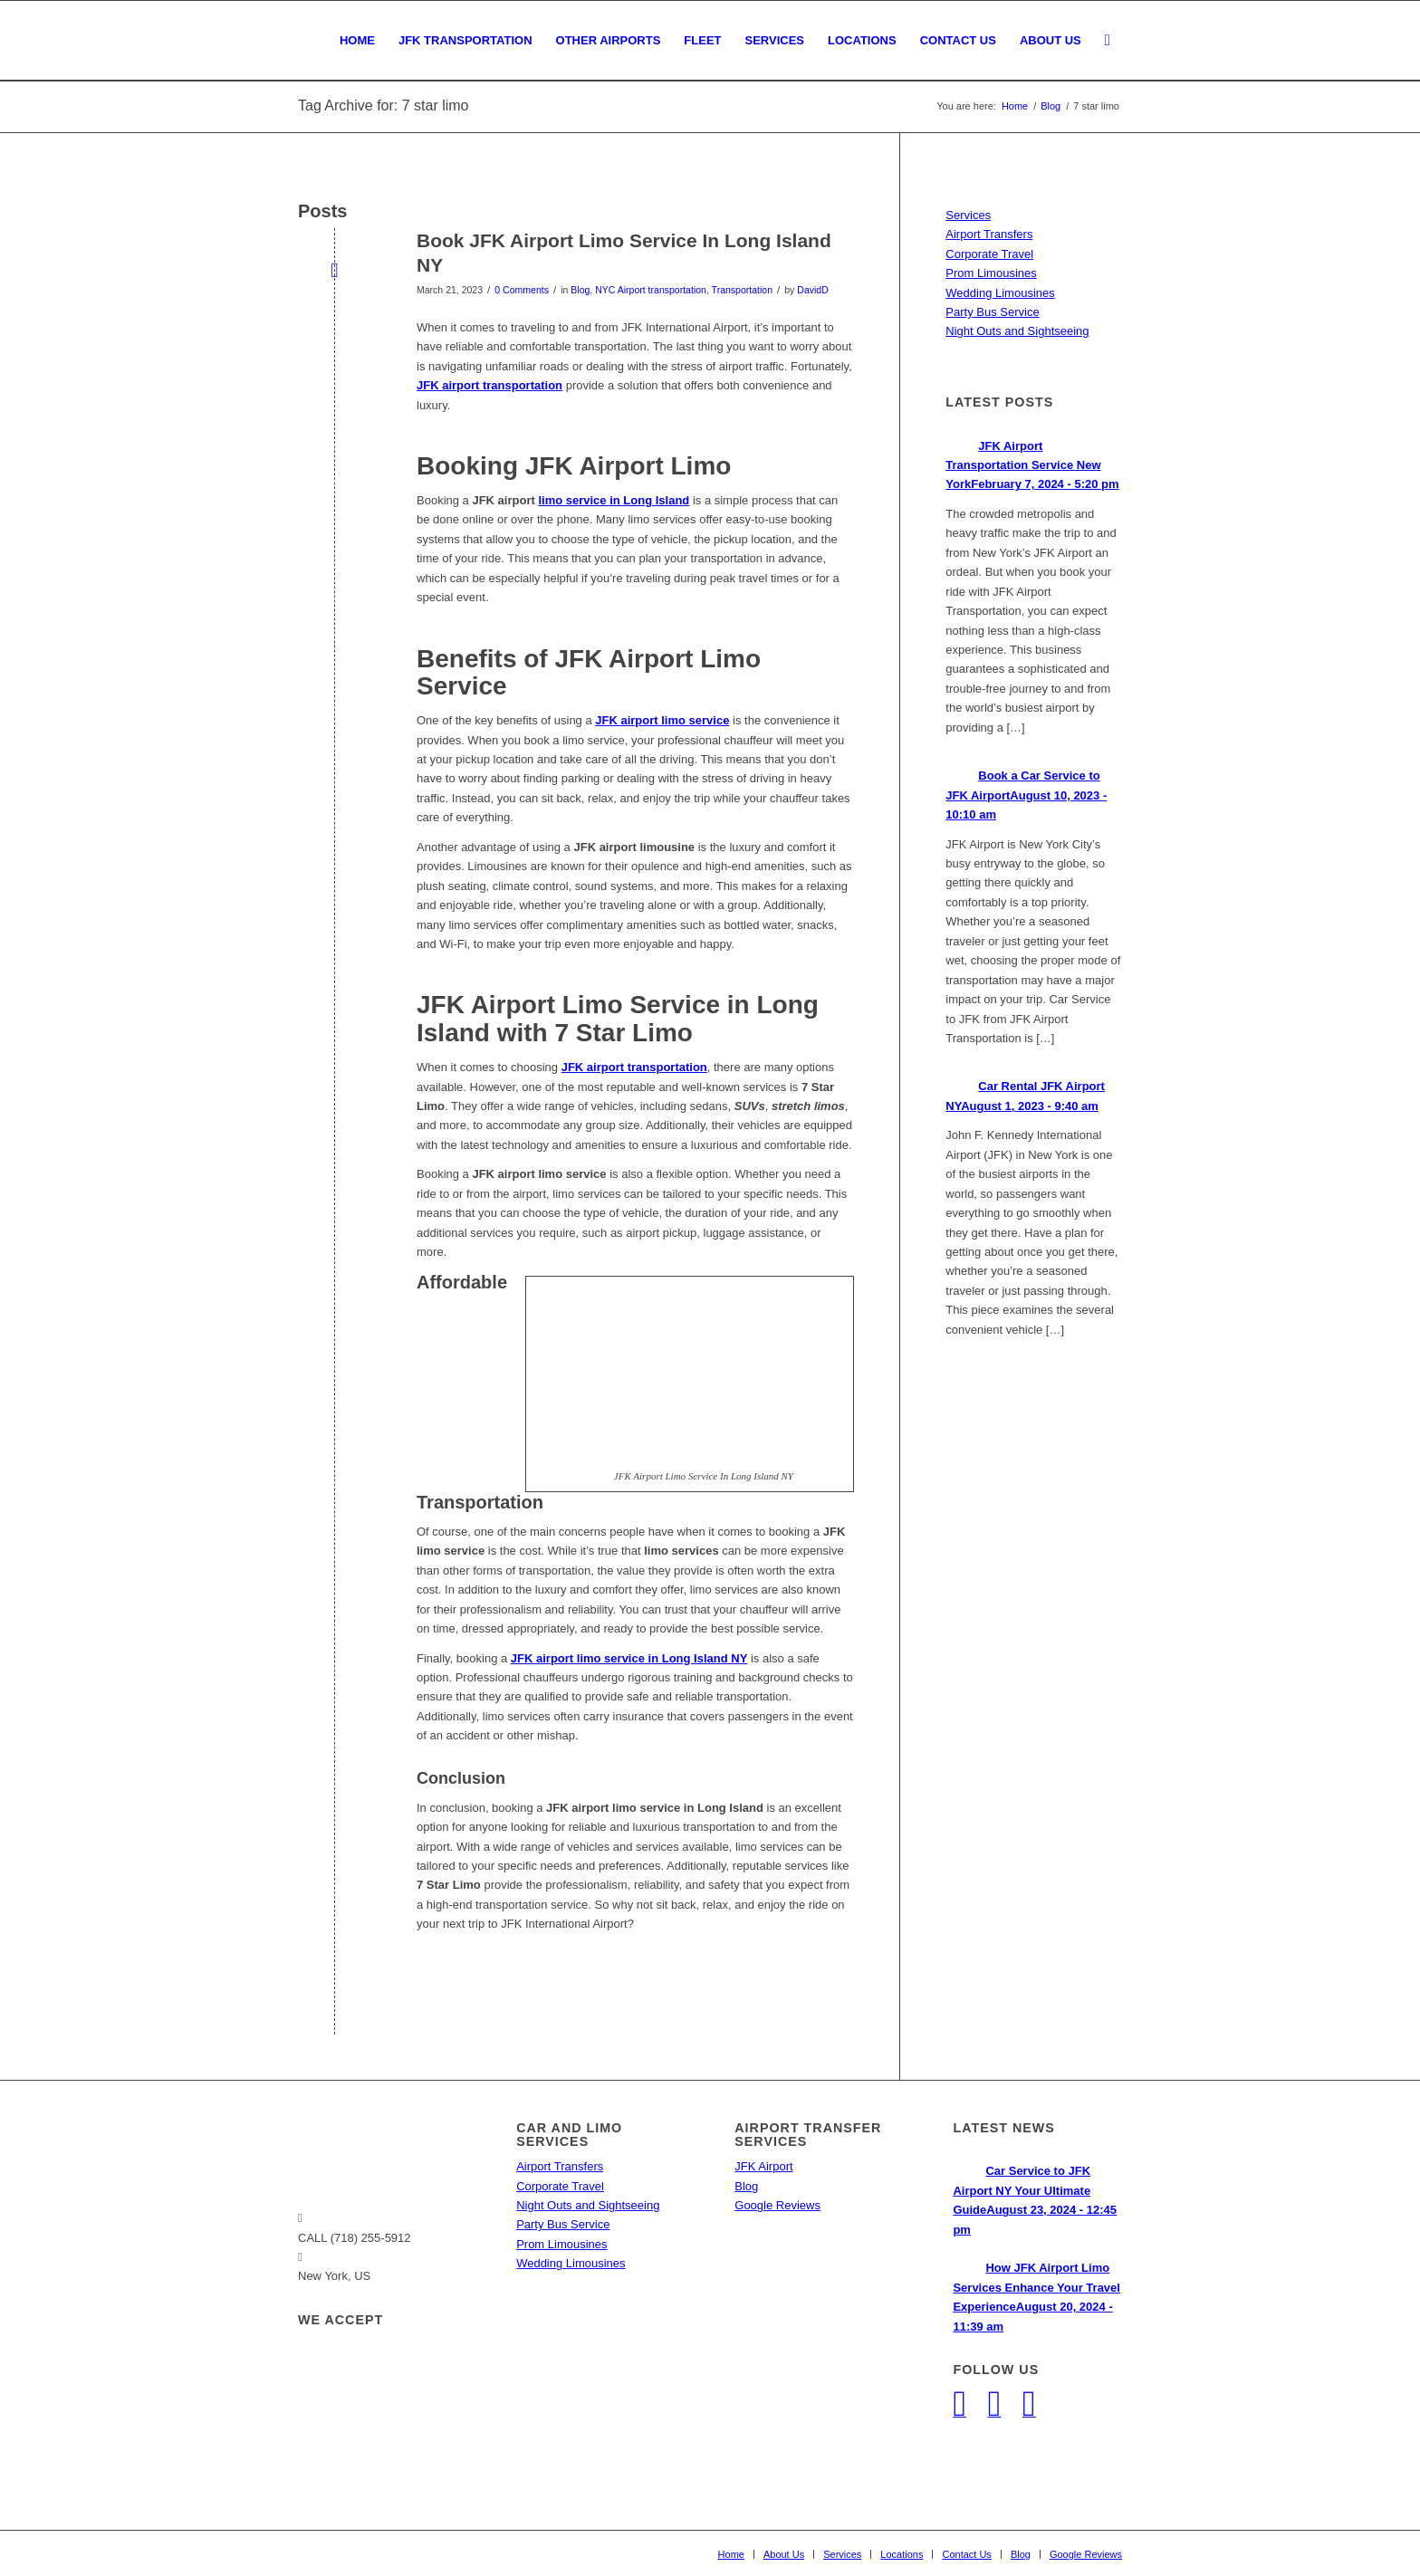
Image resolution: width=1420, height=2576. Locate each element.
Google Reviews (777, 2205)
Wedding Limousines (999, 293)
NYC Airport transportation (650, 289)
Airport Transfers (988, 234)
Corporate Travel (989, 254)
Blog (580, 289)
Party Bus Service (992, 312)
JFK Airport (763, 2166)
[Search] (1107, 41)
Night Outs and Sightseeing (1017, 331)
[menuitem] (357, 41)
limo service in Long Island (613, 500)
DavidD (812, 289)
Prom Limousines (990, 273)
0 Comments (521, 289)
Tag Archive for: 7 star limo (383, 105)
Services (968, 215)
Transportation (742, 289)
